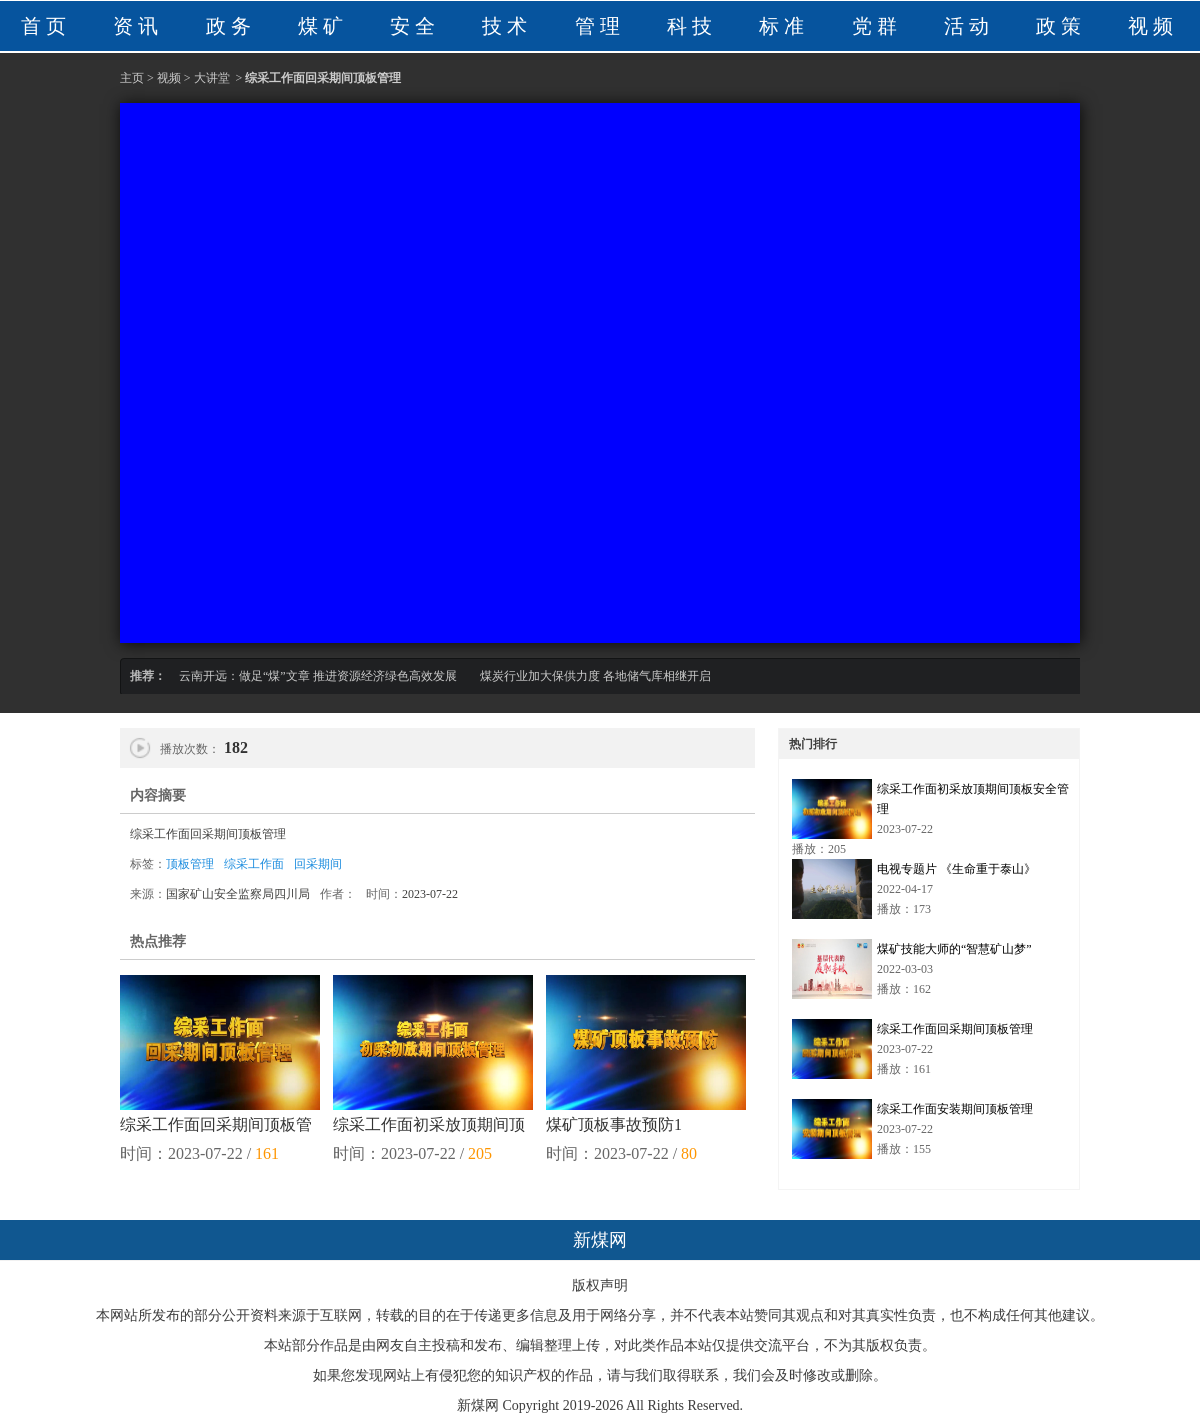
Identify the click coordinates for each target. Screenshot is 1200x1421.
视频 (1153, 26)
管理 (600, 26)
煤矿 (323, 26)
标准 (784, 26)
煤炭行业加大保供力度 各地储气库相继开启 (595, 676)
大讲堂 (212, 78)
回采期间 (318, 864)
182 (234, 747)
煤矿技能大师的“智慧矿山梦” (954, 949)
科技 (692, 26)
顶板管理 (190, 864)
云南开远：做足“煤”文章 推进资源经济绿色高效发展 (318, 676)
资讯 (138, 26)
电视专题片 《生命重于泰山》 (956, 869)
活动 (969, 26)
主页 (132, 78)
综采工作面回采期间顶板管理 (955, 1029)
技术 (507, 26)
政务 (231, 26)
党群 (877, 26)
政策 (1061, 26)
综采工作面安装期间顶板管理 (955, 1109)
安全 (415, 26)
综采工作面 (254, 864)
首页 (46, 26)
